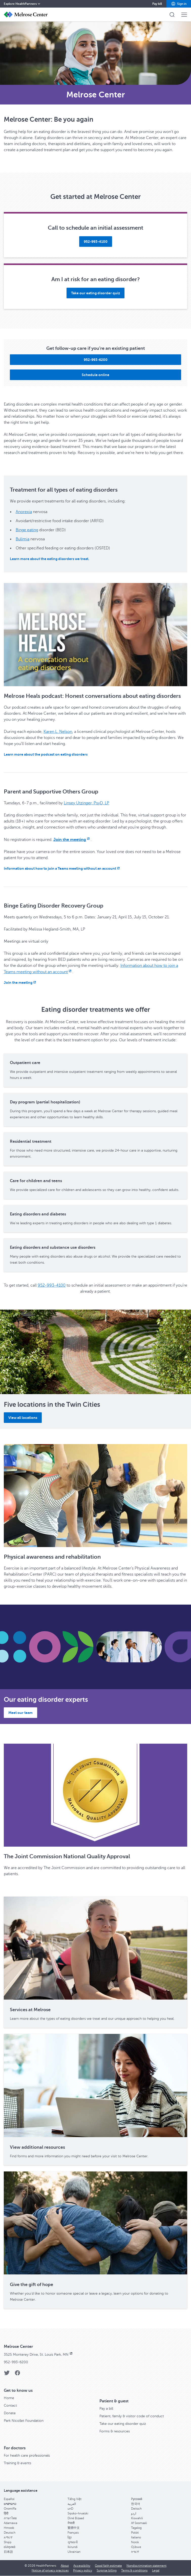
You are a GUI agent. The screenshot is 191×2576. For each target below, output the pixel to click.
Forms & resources (114, 2431)
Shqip (7, 2542)
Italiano (136, 2537)
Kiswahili (137, 2518)
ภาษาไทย (10, 2518)
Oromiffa (10, 2508)
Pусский (136, 2499)
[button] (178, 4)
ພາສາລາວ (10, 2504)
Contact (10, 2405)
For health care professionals (27, 2455)
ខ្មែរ (70, 2537)
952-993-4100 (52, 1285)
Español (9, 2499)
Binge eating (27, 530)
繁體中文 (74, 2528)
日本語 (8, 2552)
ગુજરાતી (73, 2542)
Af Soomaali (139, 2523)
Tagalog (136, 2528)
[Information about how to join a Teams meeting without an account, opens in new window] (63, 868)
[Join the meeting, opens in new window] (21, 982)
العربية (72, 2504)
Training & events (17, 2463)
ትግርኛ (135, 2552)
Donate (10, 2413)
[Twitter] (7, 2374)
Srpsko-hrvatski (78, 2513)
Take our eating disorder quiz (122, 2424)
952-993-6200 (16, 2362)
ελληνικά (9, 2547)
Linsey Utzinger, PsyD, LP (86, 803)
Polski (135, 2532)
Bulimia (22, 539)
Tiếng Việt (74, 2499)
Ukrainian (74, 2552)
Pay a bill (106, 2408)
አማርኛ (8, 2537)
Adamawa (10, 2523)
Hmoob (9, 2528)
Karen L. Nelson (58, 731)
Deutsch (9, 2532)
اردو (133, 2513)
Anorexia (24, 512)
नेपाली (71, 2523)
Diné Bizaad (76, 2518)
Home (9, 2398)
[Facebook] (17, 2374)
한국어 (135, 2504)
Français (73, 2532)
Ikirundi (73, 2547)
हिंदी (6, 2513)
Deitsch (136, 2508)
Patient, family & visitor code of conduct (131, 2416)
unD (70, 2508)
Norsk (135, 2542)
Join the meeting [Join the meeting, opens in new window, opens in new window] (72, 839)
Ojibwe (136, 2547)
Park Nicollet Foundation (24, 2421)
